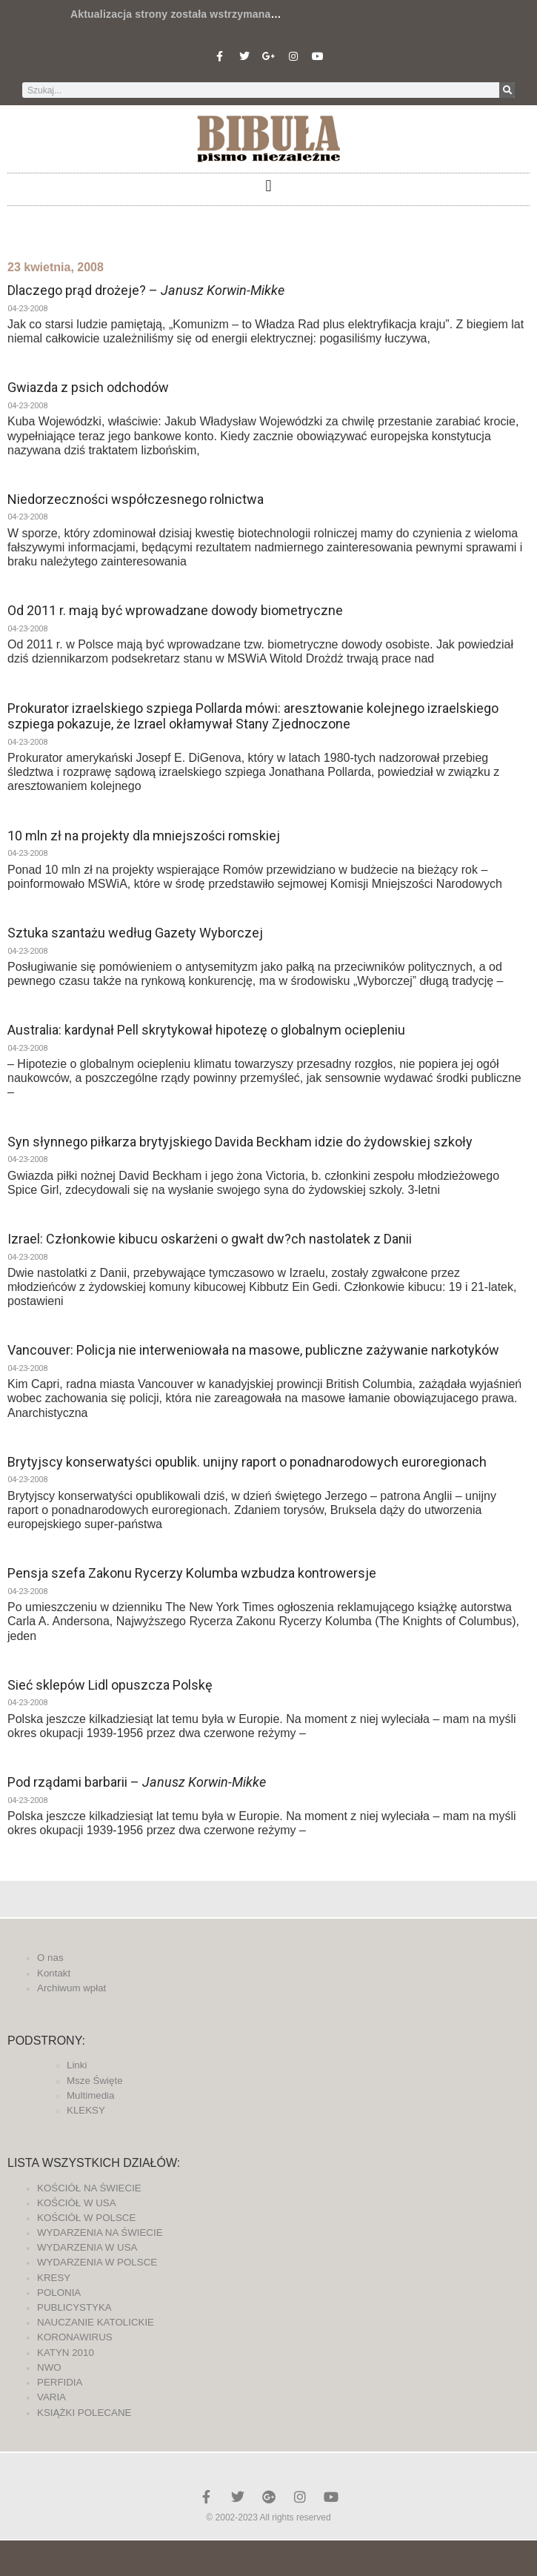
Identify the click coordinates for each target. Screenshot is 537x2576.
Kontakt (53, 1973)
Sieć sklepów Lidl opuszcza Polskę (110, 1685)
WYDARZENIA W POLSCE (97, 2262)
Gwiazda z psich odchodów (88, 387)
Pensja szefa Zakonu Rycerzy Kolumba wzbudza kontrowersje (191, 1573)
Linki (77, 2065)
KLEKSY (86, 2110)
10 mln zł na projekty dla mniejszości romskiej (143, 835)
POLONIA (59, 2292)
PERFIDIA (59, 2382)
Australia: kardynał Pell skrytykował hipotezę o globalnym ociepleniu (206, 1030)
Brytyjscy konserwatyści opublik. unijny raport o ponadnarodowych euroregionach (247, 1462)
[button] (268, 185)
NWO (49, 2367)
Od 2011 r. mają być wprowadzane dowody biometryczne (175, 610)
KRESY (53, 2277)
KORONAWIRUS (75, 2337)
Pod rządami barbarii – (136, 1782)
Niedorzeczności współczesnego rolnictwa (135, 499)
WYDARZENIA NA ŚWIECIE (100, 2232)
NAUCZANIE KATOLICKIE (95, 2322)
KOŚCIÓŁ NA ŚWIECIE (89, 2188)
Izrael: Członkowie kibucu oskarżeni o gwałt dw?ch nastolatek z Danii (209, 1238)
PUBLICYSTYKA (74, 2307)
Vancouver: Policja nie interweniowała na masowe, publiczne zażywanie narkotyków (253, 1350)
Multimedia (90, 2095)
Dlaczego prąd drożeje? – (145, 290)
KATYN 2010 (65, 2352)
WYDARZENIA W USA (87, 2247)
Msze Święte (95, 2080)
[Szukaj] (507, 90)
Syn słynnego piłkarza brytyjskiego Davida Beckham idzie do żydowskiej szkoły (240, 1141)
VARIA (51, 2397)
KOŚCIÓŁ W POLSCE (86, 2217)
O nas (50, 1957)
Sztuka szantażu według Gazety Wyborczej (135, 932)
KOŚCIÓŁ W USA (76, 2202)
